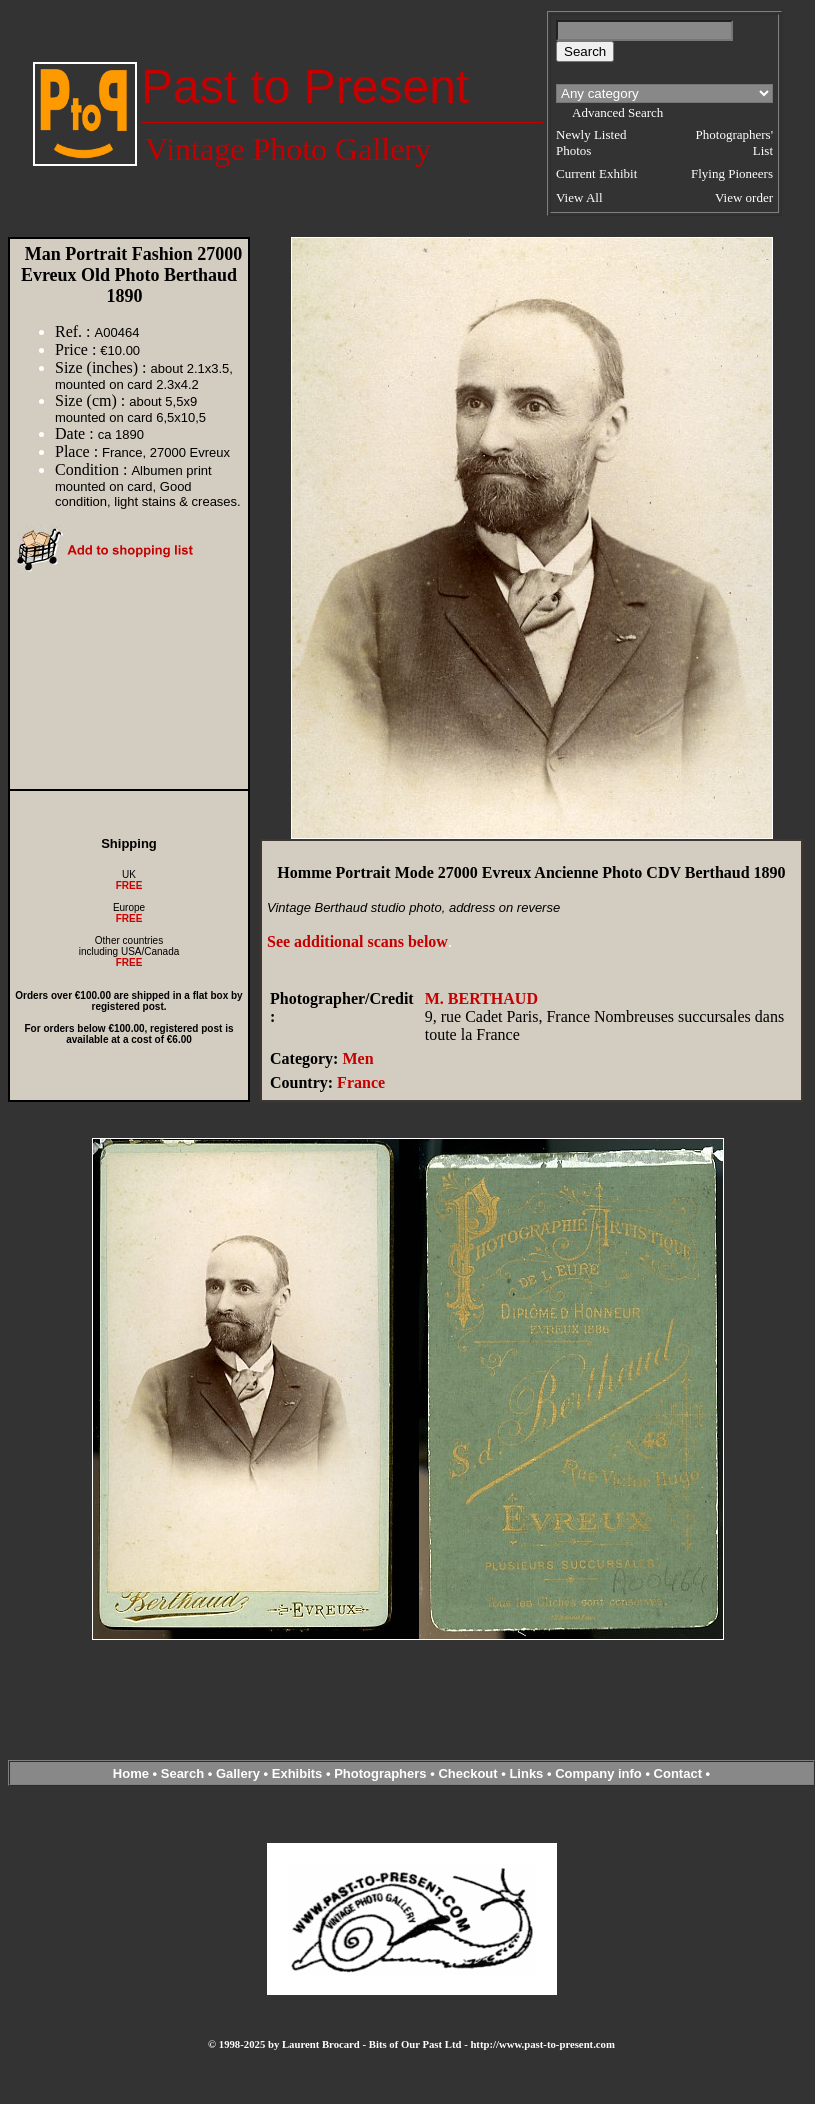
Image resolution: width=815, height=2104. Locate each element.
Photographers (380, 1773)
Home (131, 1773)
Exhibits (297, 1773)
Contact (678, 1773)
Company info (600, 1773)
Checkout (467, 1773)
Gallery (238, 1773)
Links (526, 1773)
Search (182, 1773)
